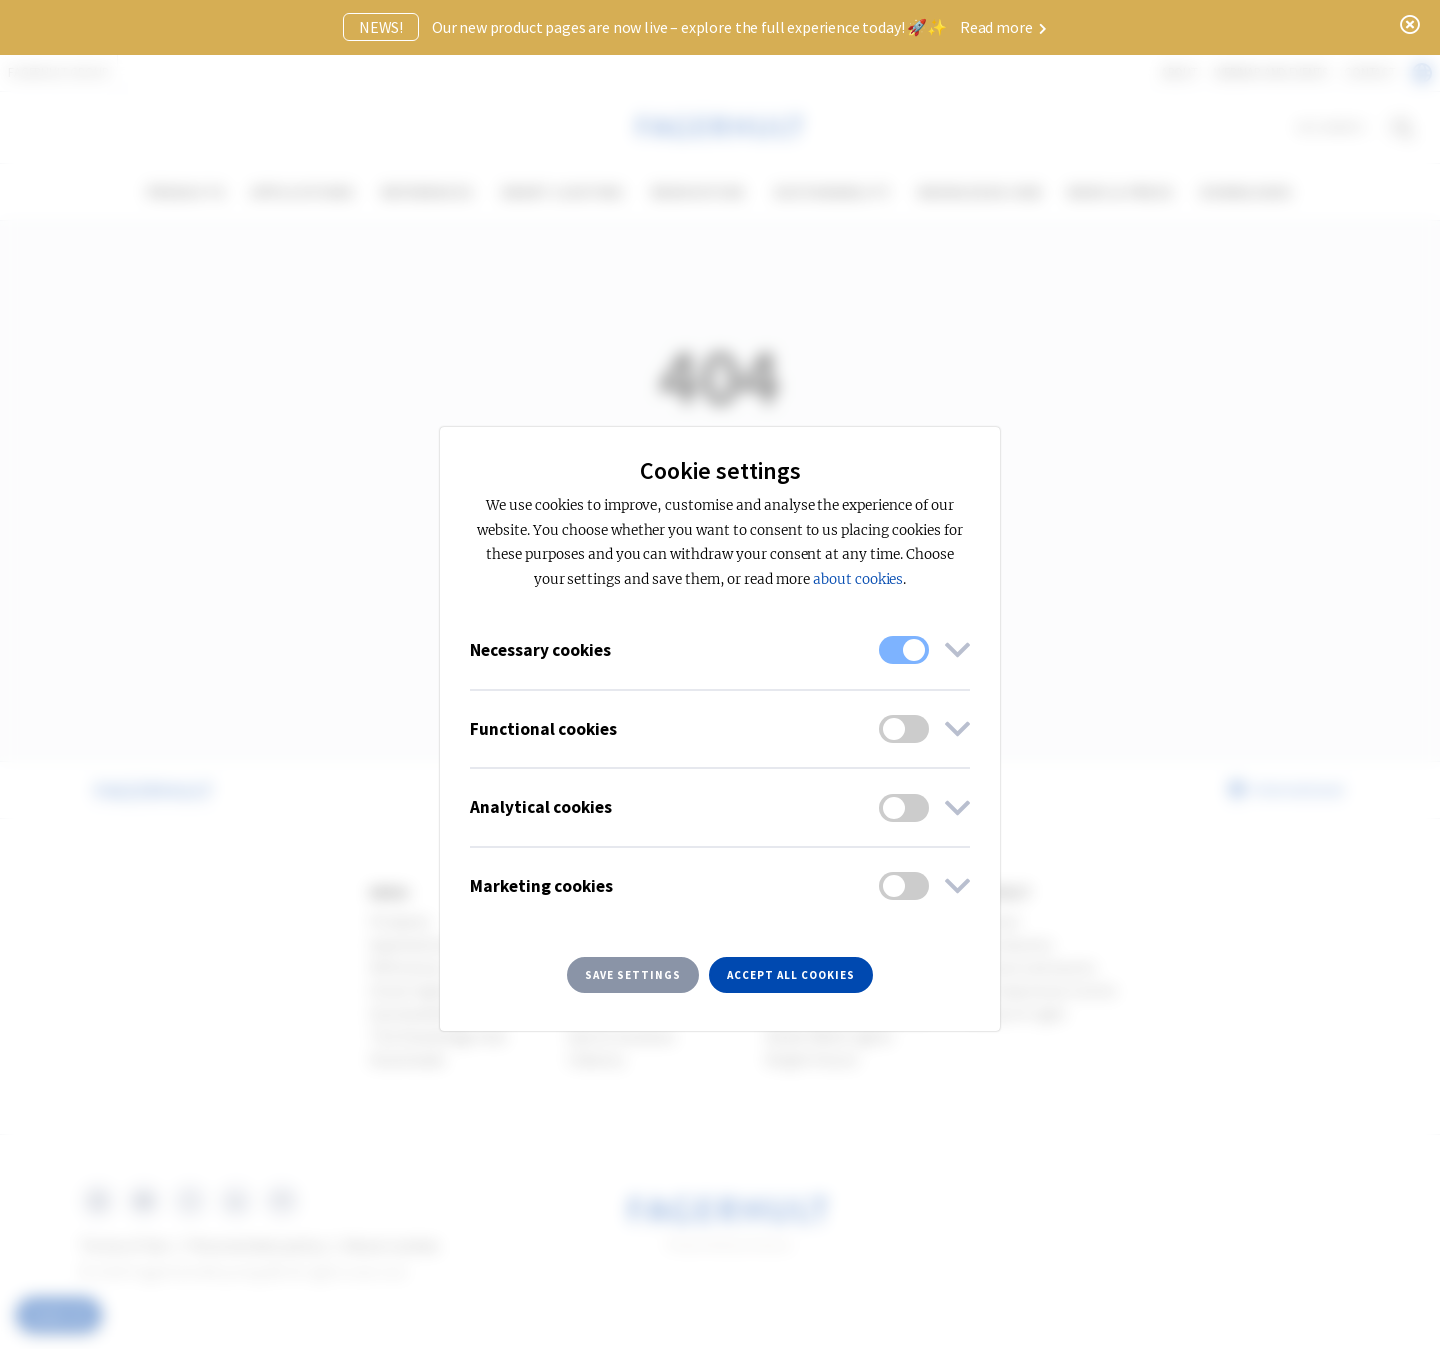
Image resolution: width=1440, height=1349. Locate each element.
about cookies (858, 579)
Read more (1003, 27)
